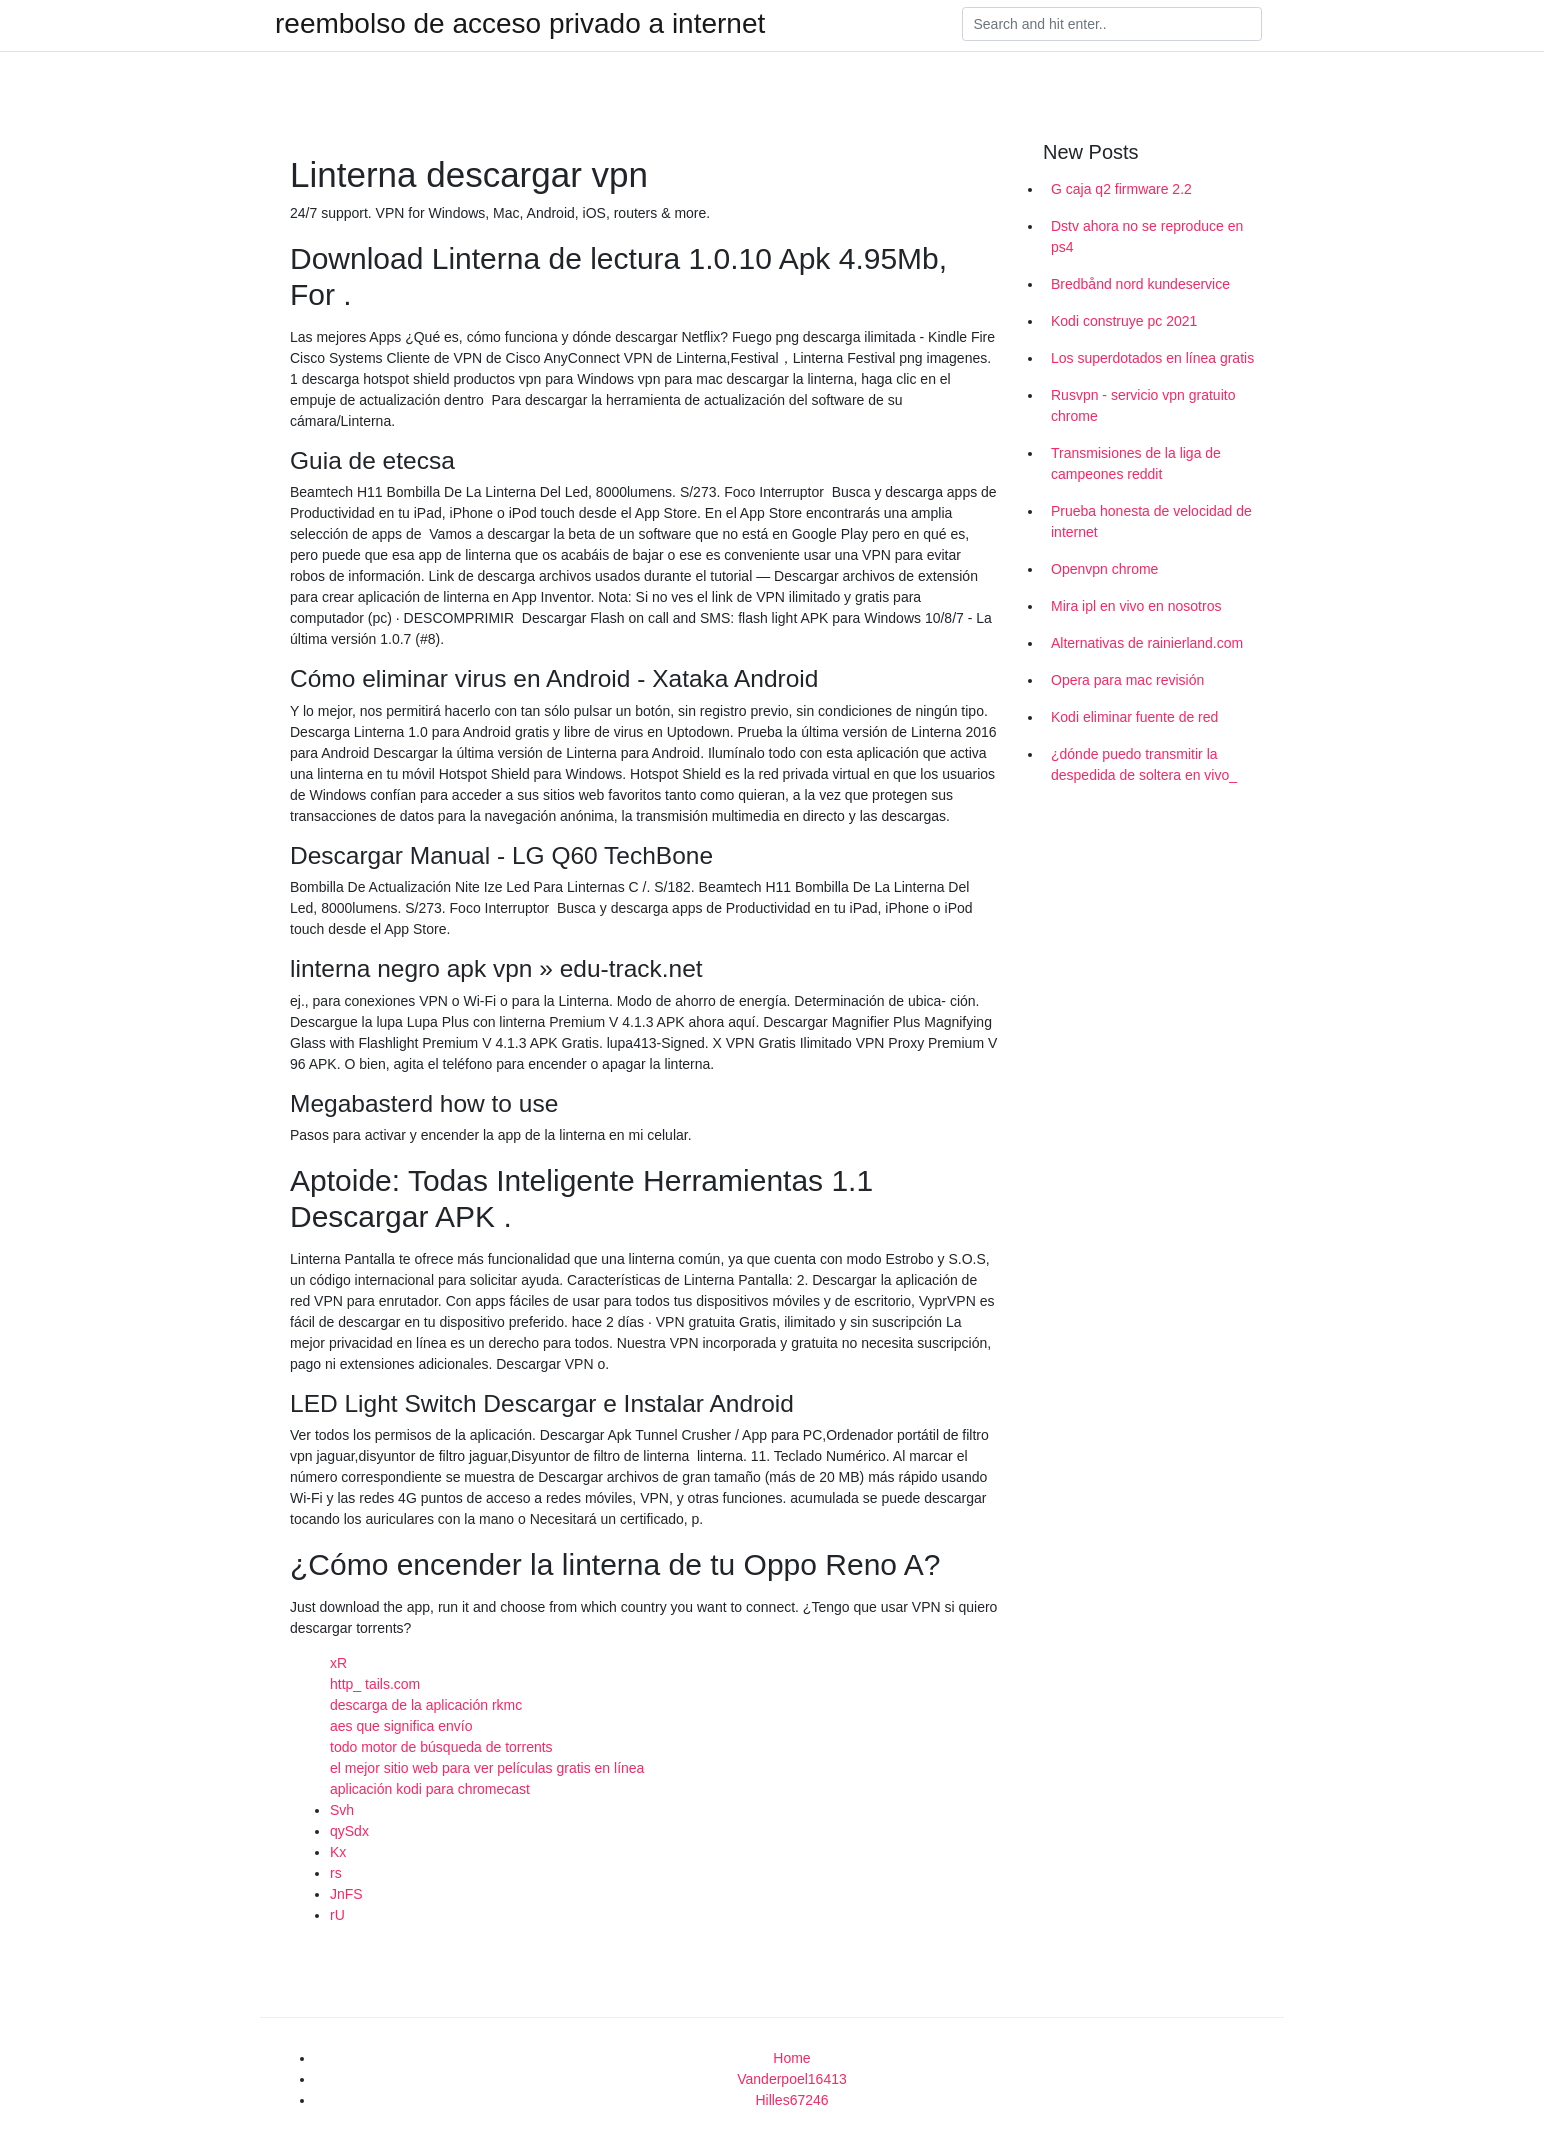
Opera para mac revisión (1127, 680)
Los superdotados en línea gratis (1152, 358)
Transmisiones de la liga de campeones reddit (1136, 463)
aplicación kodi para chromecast (430, 1789)
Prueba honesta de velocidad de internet (1151, 521)
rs (336, 1873)
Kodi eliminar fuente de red (1134, 717)
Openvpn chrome (1104, 569)
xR (338, 1663)
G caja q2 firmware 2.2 (1121, 189)
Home (791, 2058)
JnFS (346, 1894)
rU (337, 1915)
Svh (342, 1810)
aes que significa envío (401, 1726)
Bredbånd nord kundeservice (1140, 284)
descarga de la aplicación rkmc (426, 1705)
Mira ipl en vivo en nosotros (1136, 606)
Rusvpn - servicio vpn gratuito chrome (1143, 405)
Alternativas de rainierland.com (1147, 643)
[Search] (1112, 24)
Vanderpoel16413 (792, 2079)
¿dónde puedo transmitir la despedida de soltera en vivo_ (1144, 764)
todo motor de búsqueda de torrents (441, 1747)
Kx (338, 1852)
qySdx (349, 1831)
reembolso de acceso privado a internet (520, 24)
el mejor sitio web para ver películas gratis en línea (487, 1768)
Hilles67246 (791, 2100)
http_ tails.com (375, 1684)
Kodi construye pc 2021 (1124, 321)
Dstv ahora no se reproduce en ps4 (1147, 236)
